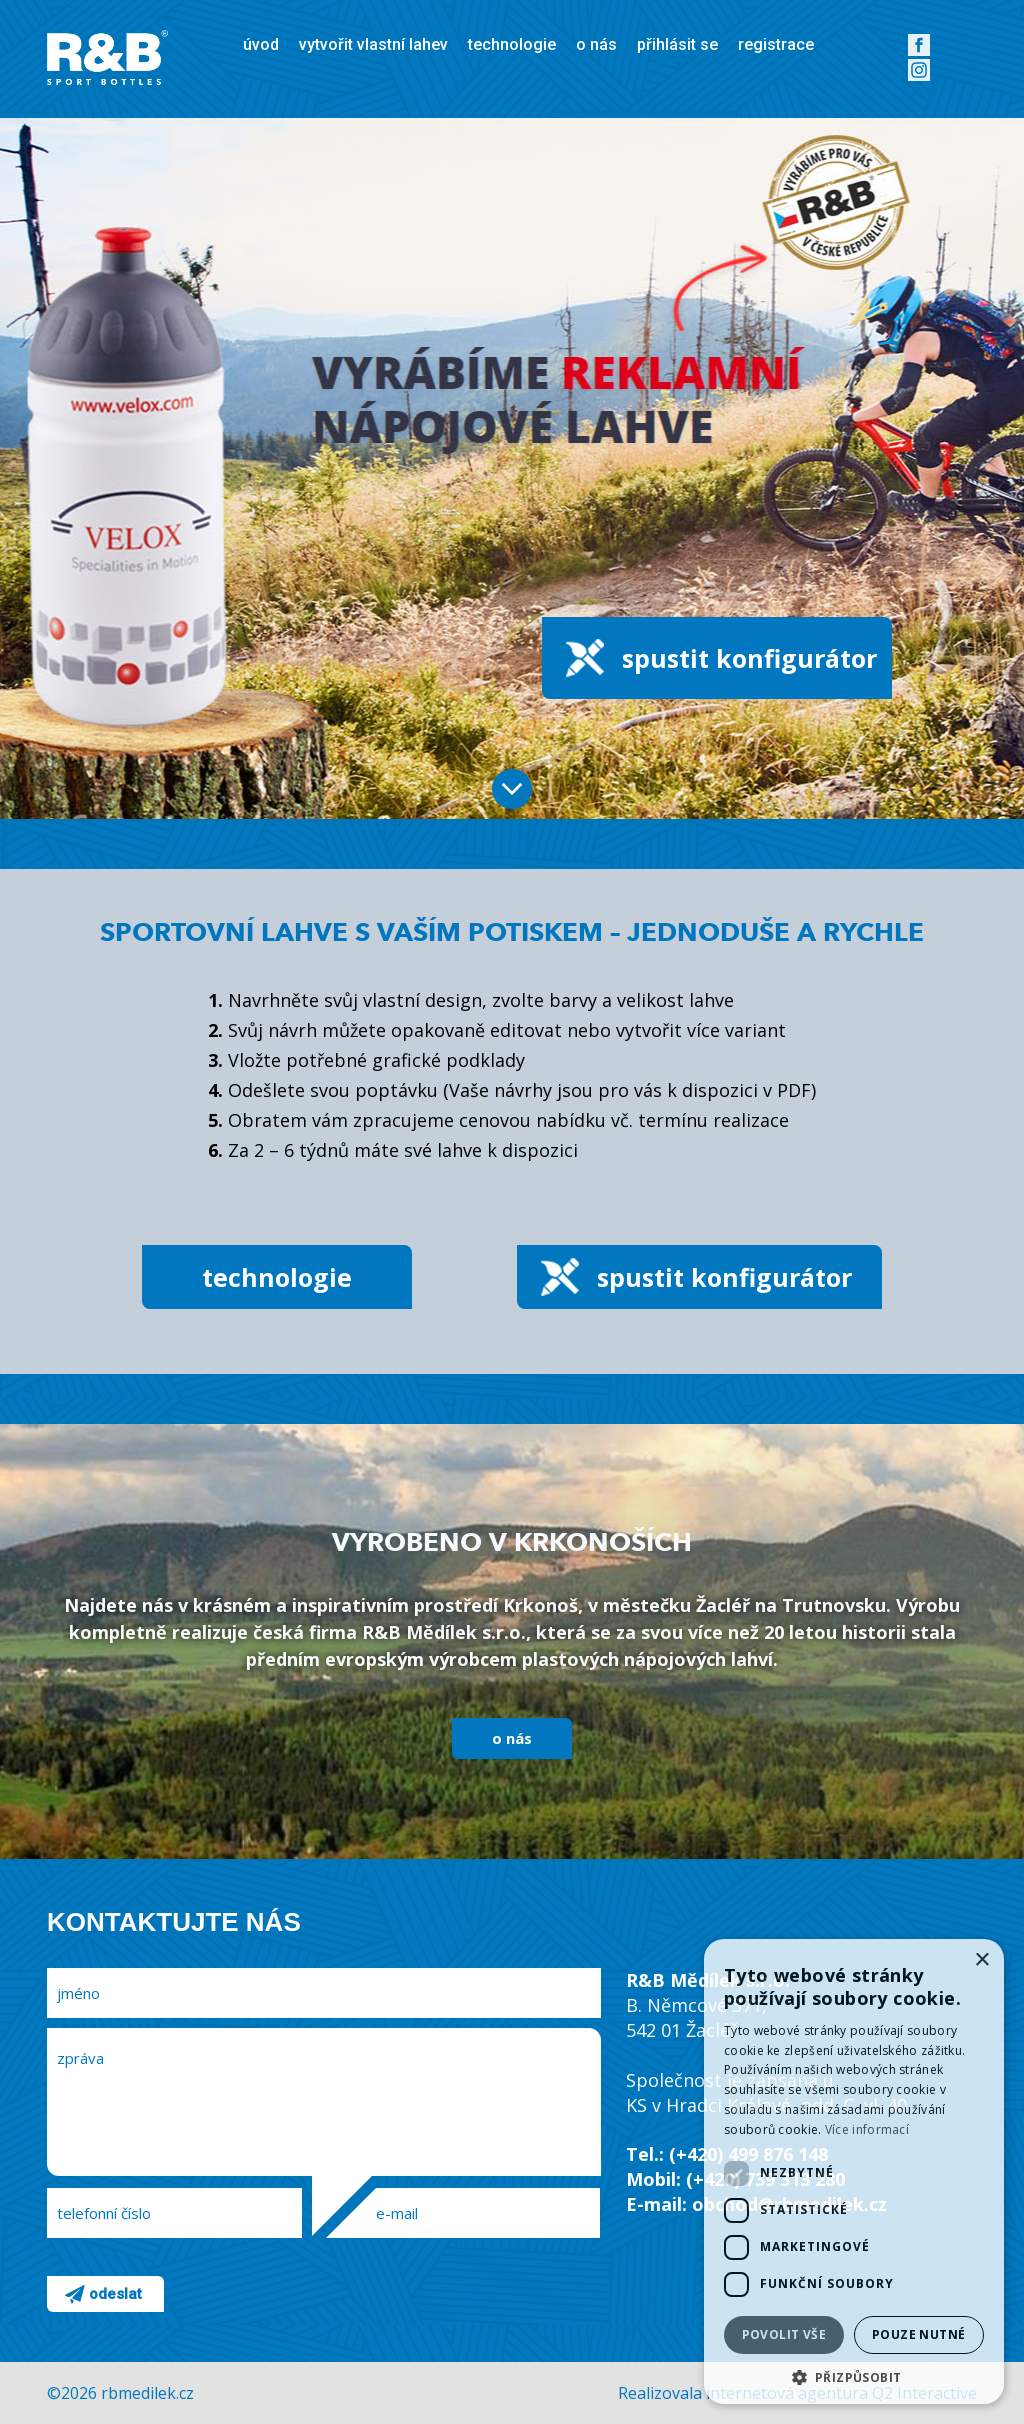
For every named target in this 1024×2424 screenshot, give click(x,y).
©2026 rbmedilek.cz (120, 2393)
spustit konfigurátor (749, 658)
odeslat (115, 2294)
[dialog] (854, 2171)
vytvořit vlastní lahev (373, 44)
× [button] (981, 1960)
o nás (596, 44)
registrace (776, 44)
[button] (854, 2375)
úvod (261, 44)
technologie (512, 44)
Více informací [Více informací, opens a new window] (867, 2129)
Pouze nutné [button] (918, 2334)
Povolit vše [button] (784, 2334)
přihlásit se (677, 44)
